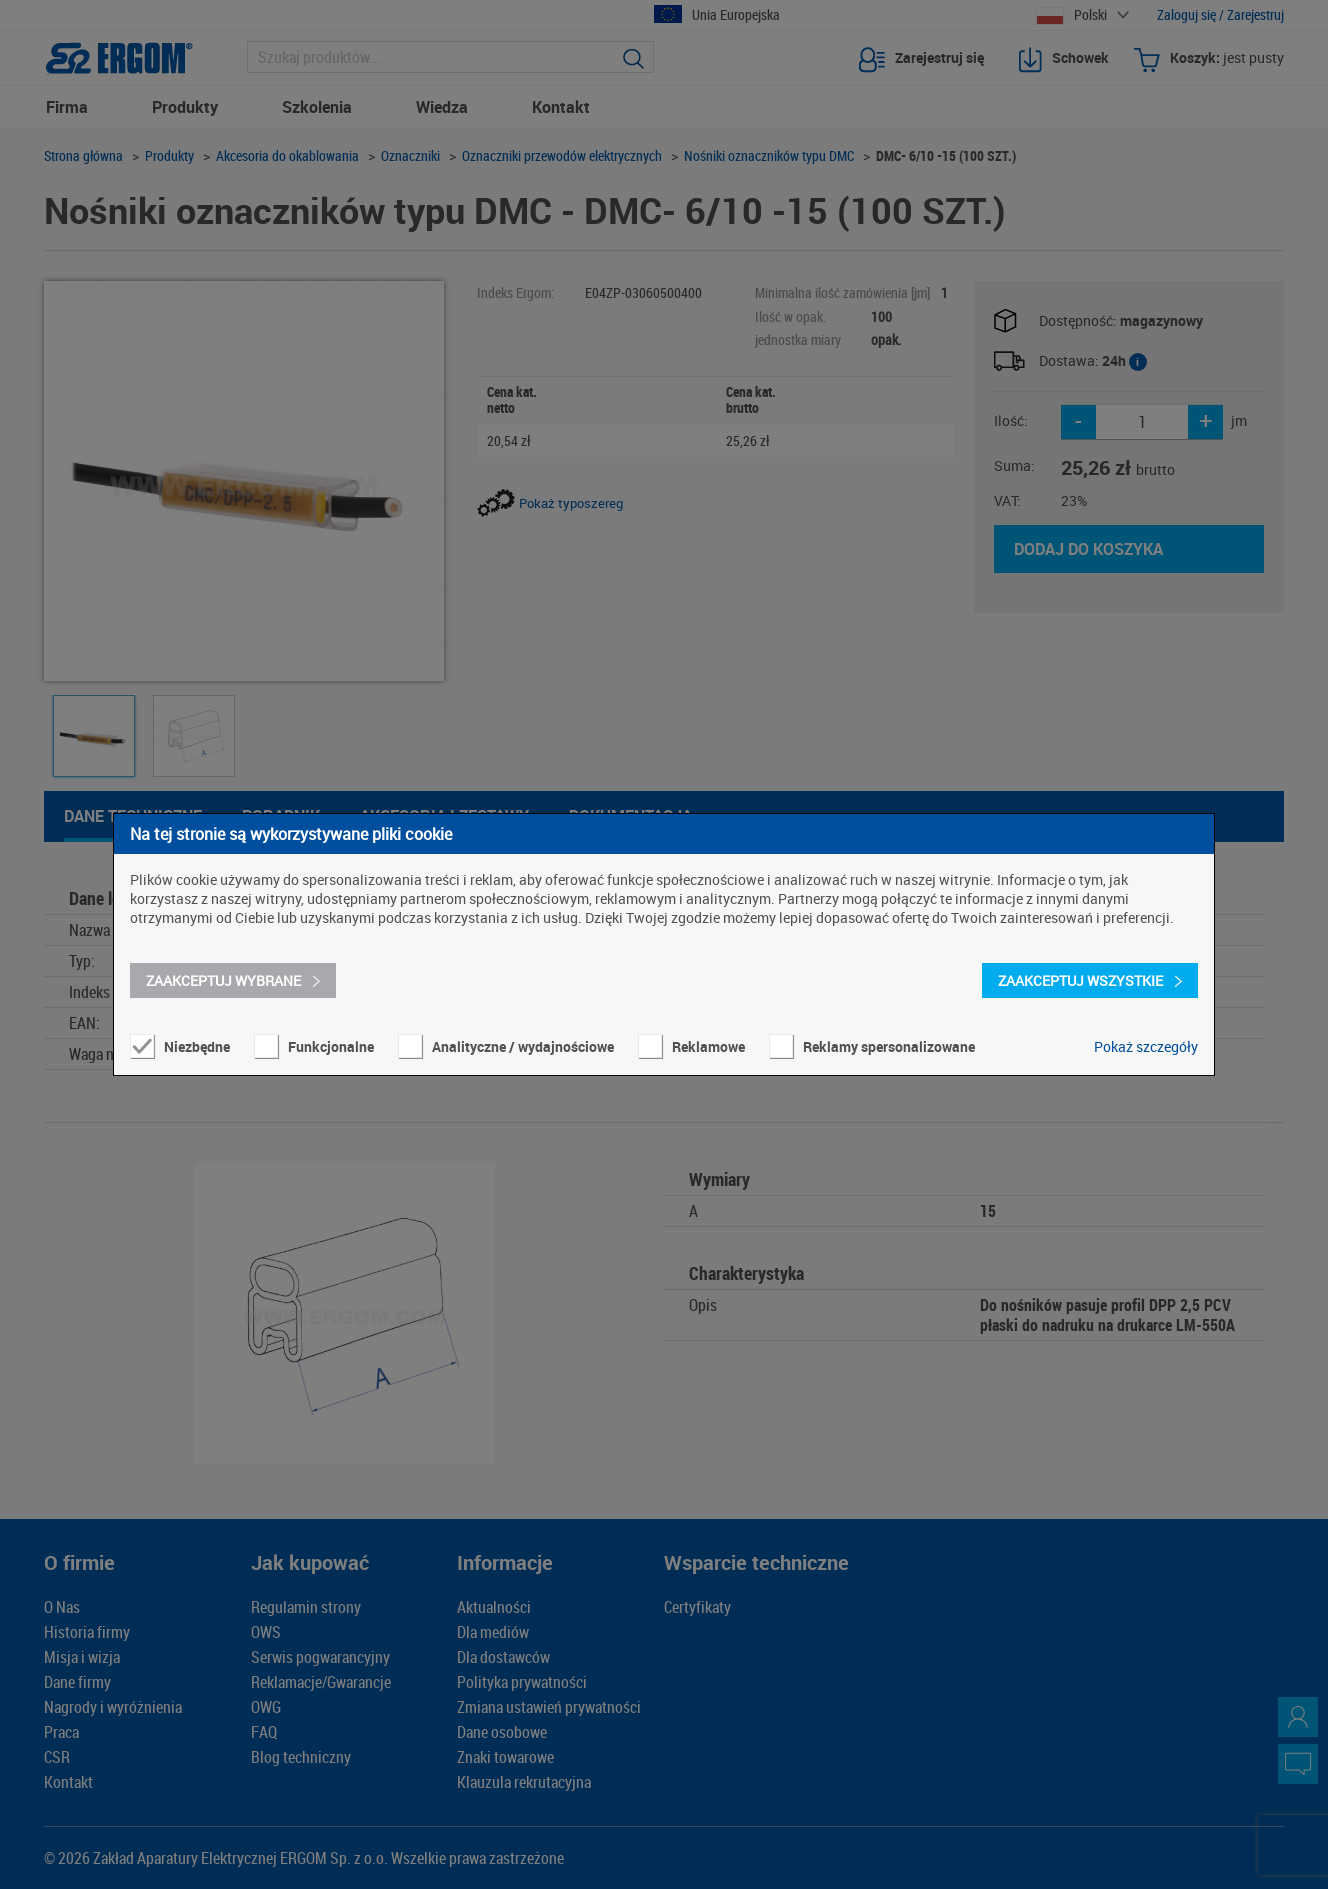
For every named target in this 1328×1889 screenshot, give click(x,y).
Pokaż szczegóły (1146, 1046)
